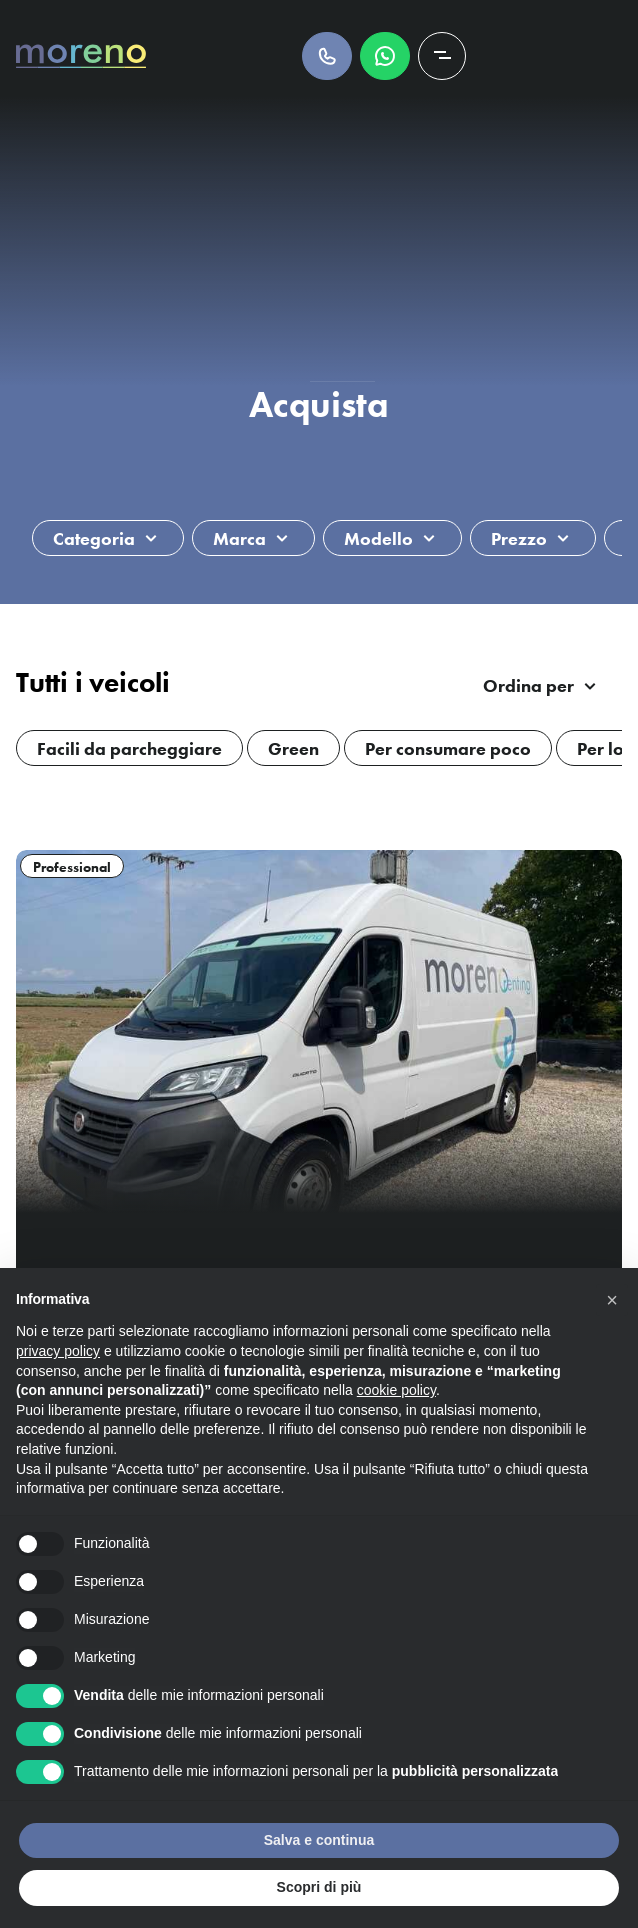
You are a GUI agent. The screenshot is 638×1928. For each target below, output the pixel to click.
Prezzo (519, 538)
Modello (378, 538)
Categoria (94, 538)
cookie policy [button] (396, 1390)
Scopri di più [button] (319, 1887)
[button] (612, 1300)
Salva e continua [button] (319, 1840)
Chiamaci (327, 56)
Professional (72, 867)
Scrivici (385, 56)
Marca (239, 538)
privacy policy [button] (58, 1351)
